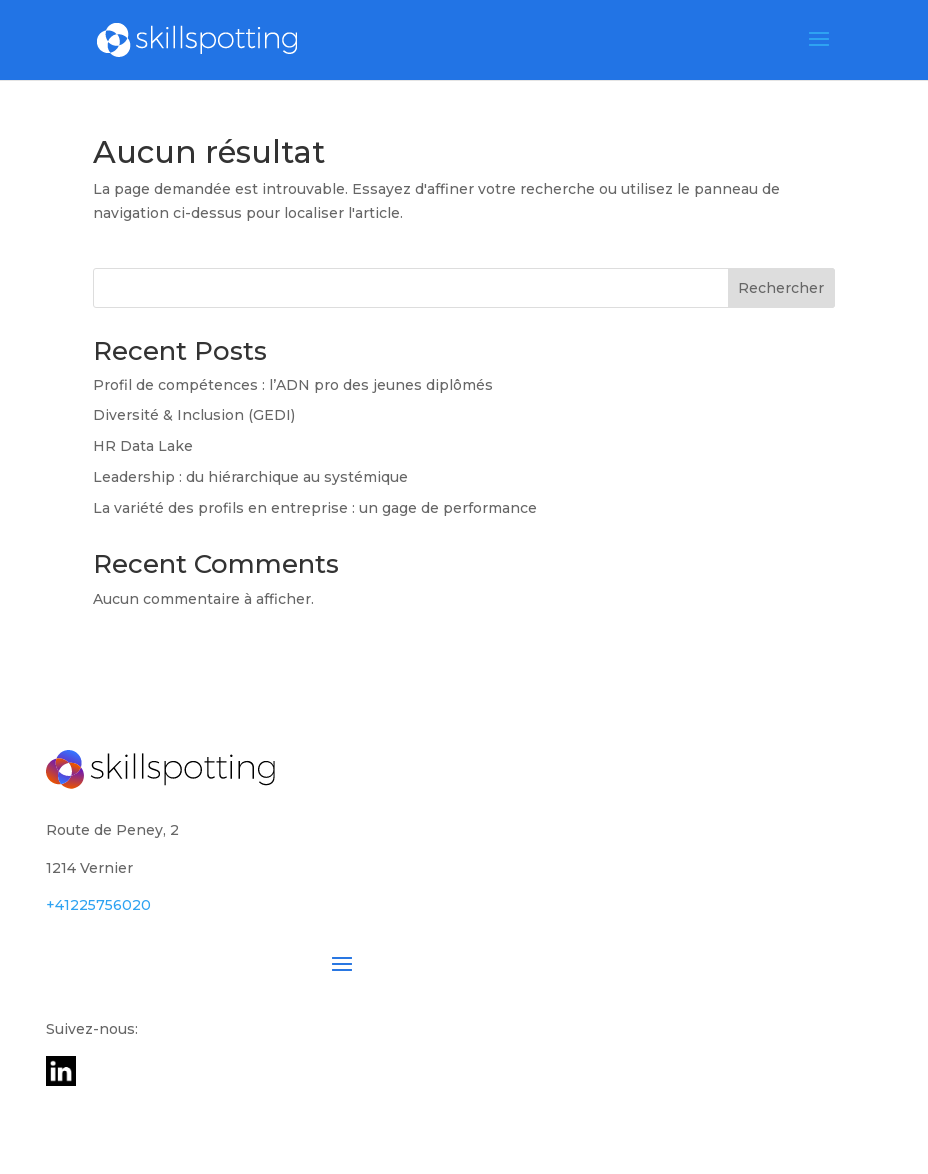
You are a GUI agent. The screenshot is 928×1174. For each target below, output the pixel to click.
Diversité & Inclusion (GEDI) (194, 415)
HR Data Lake (143, 446)
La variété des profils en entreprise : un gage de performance (315, 508)
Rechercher (781, 288)
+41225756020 (98, 905)
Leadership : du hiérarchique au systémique (250, 477)
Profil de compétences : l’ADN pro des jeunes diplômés (293, 385)
